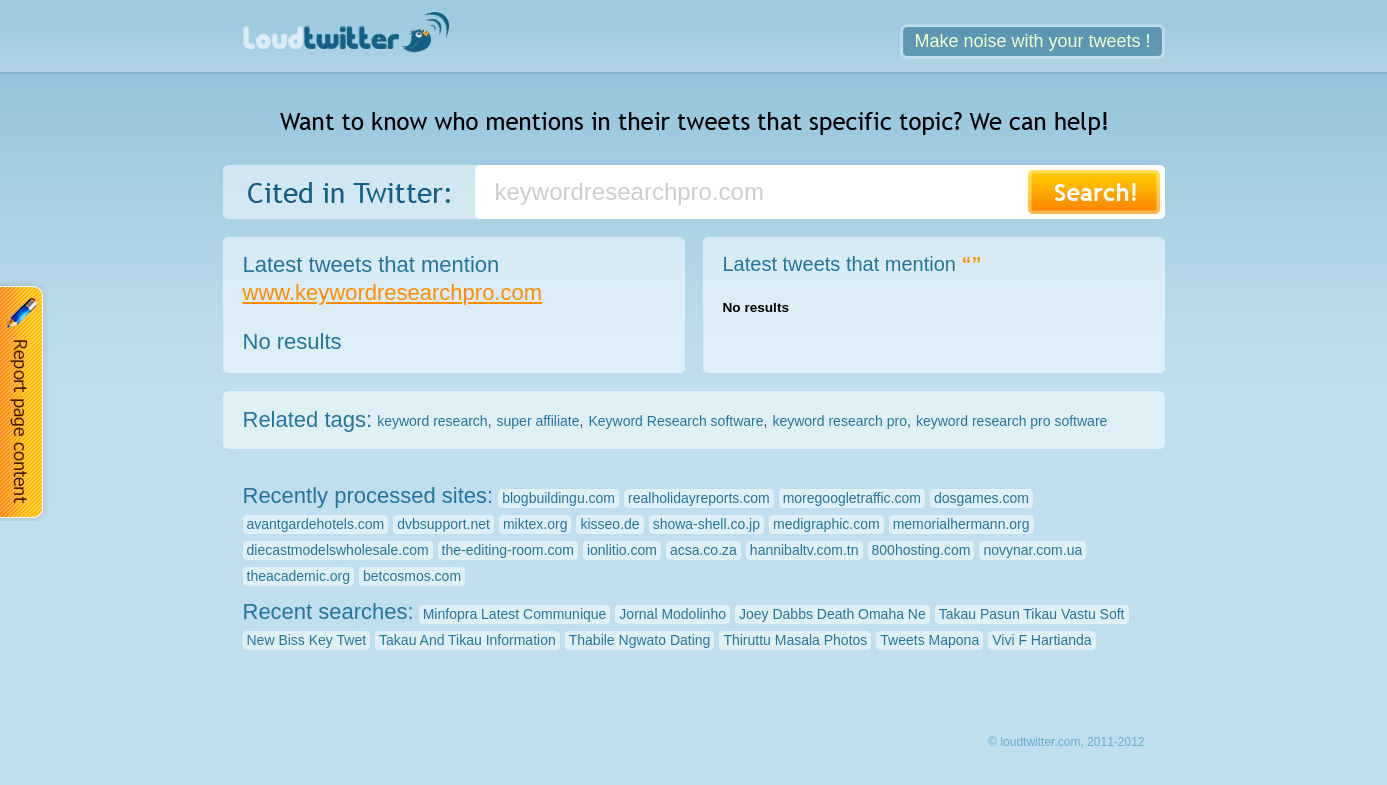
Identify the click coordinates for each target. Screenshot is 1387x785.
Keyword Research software (675, 421)
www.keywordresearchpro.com (393, 292)
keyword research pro (839, 421)
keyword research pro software (1011, 421)
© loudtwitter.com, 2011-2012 (1066, 742)
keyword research (432, 421)
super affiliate (538, 421)
